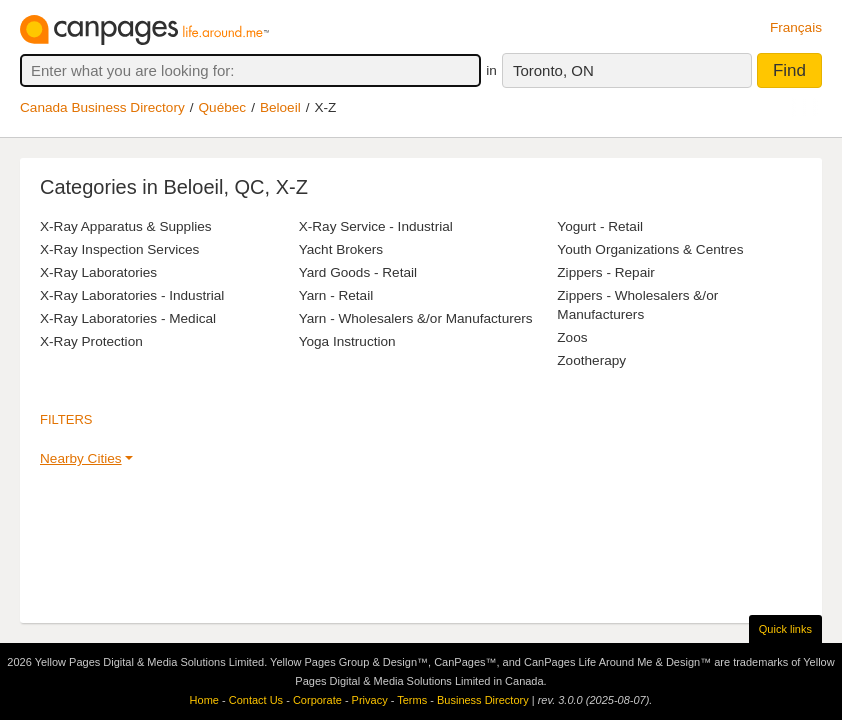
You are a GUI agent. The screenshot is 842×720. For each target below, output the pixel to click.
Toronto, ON (553, 70)
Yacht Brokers (341, 249)
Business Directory (483, 700)
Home (204, 700)
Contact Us (256, 700)
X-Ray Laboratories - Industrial (132, 295)
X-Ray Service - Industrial (376, 226)
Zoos (572, 337)
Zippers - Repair (605, 272)
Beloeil (280, 107)
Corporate (317, 700)
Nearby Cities (81, 458)
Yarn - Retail (336, 295)
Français (796, 27)
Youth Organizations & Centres (650, 249)
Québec (223, 107)
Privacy (370, 700)
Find (789, 70)
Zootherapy (591, 360)
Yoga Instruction (347, 341)
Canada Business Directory (102, 107)
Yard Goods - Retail (358, 272)
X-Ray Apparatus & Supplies (126, 226)
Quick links (785, 629)
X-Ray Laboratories (98, 272)
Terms (412, 700)
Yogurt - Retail (600, 226)
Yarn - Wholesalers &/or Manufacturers (416, 318)
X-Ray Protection (91, 341)
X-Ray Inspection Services (119, 249)
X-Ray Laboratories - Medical (128, 318)
